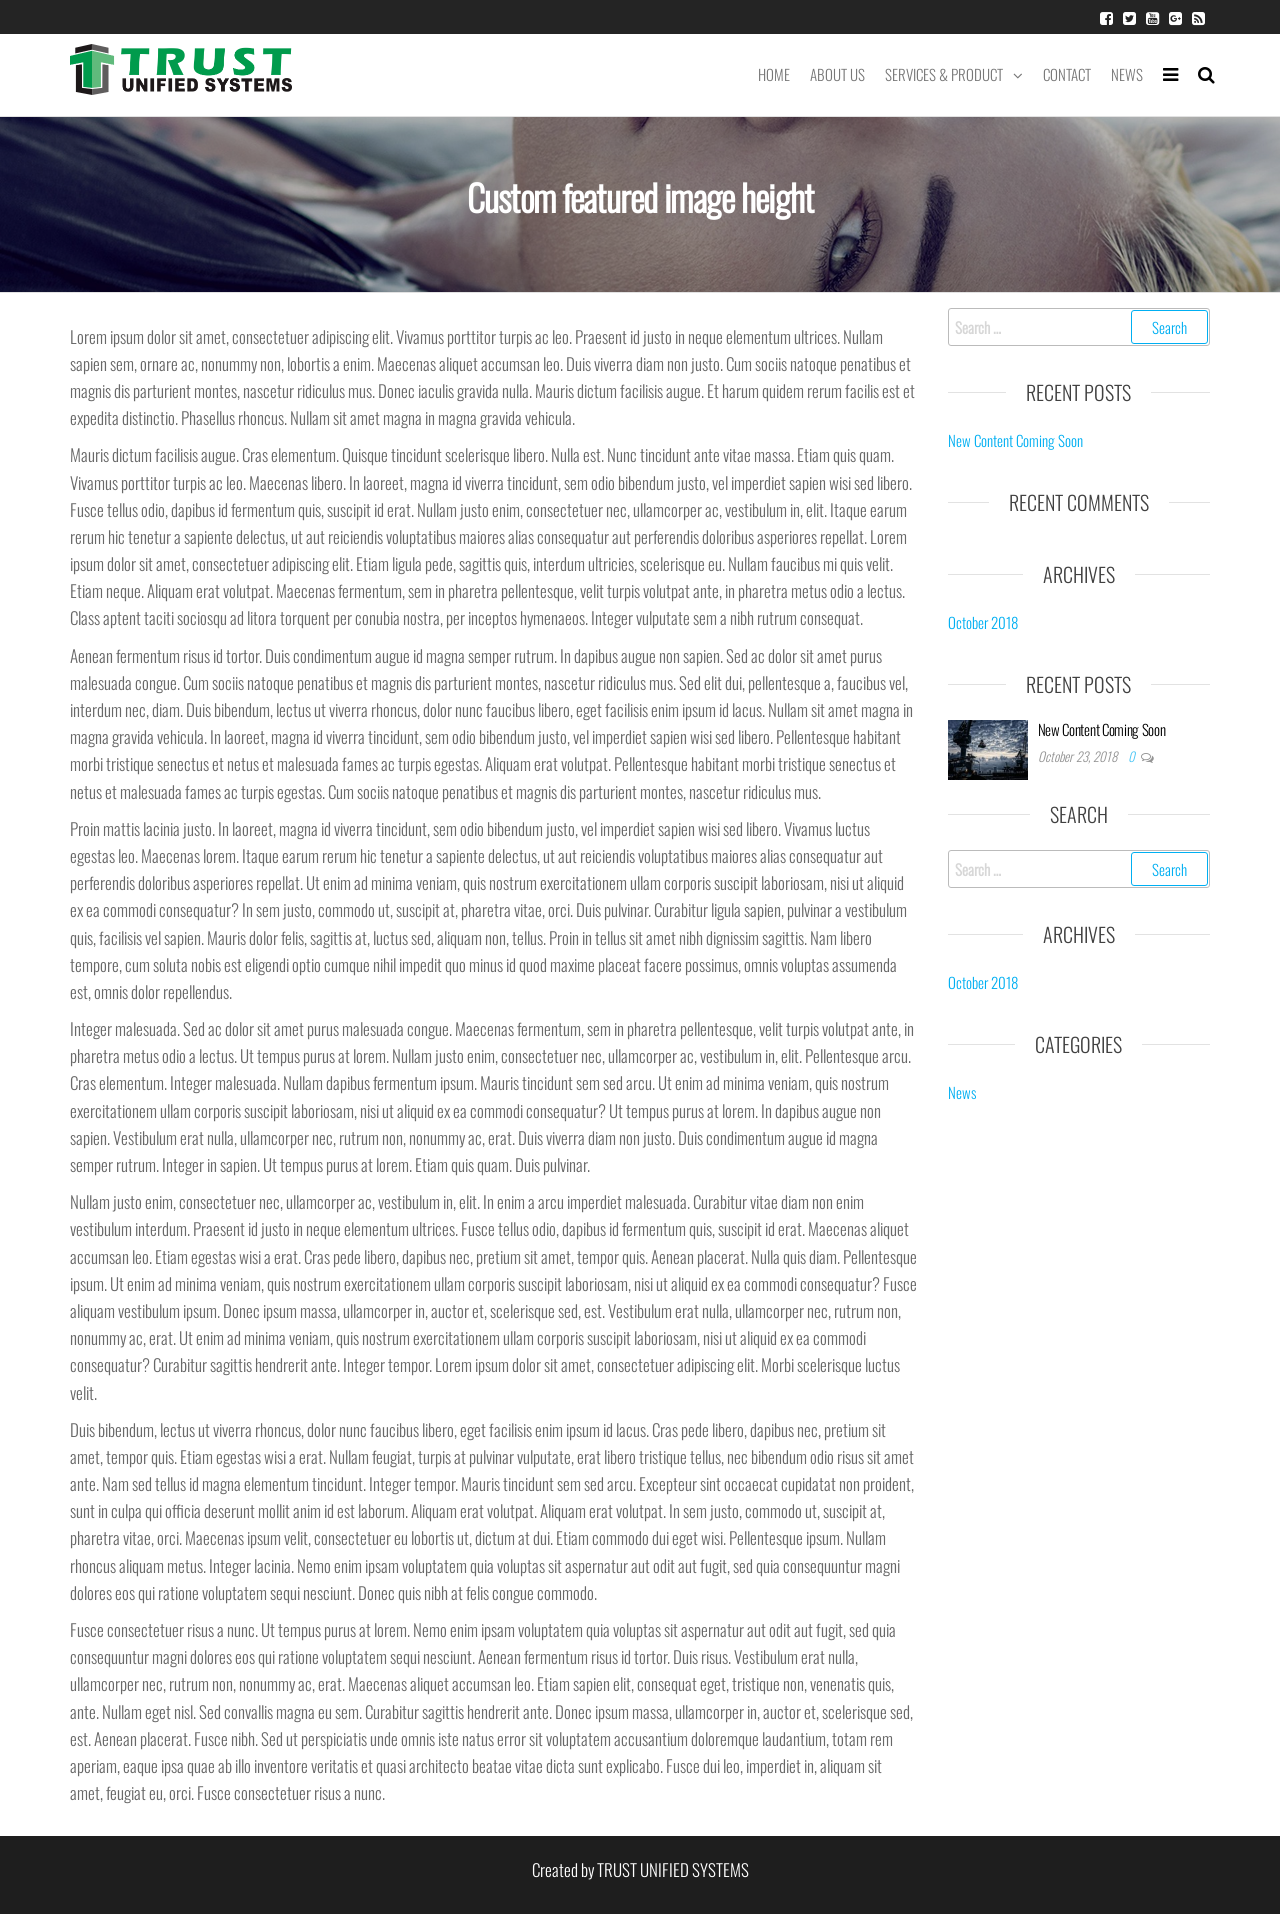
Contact (1067, 74)
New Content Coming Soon (1015, 440)
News (1127, 74)
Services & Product (944, 74)
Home (774, 74)
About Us (837, 74)
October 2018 (983, 622)
